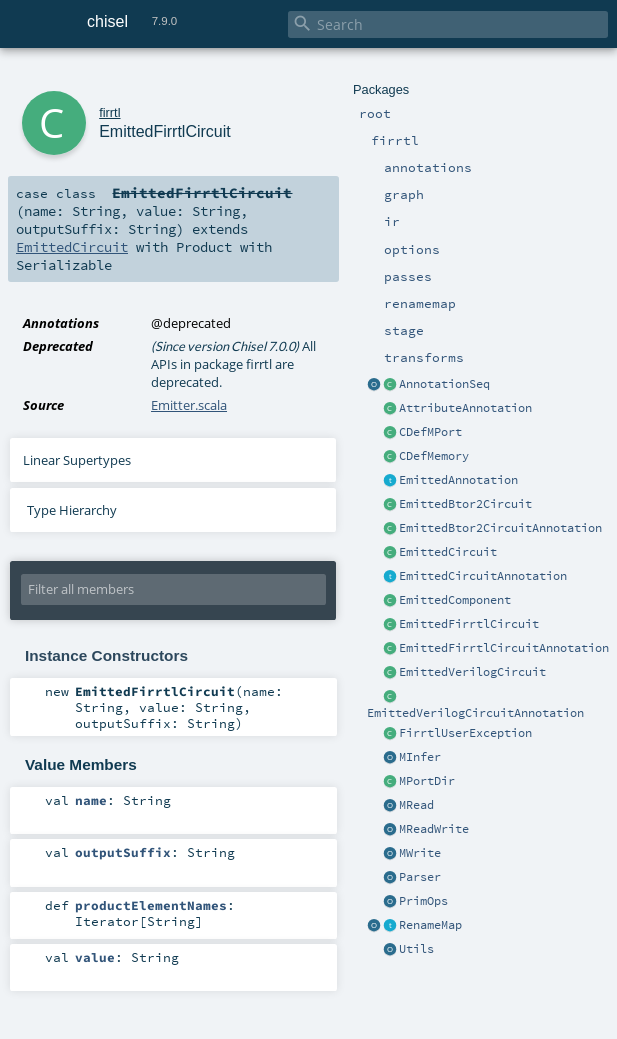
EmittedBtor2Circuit (465, 504)
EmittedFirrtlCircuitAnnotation (504, 648)
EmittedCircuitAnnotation (483, 576)
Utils (416, 949)
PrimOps (423, 901)
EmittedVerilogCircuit (472, 672)
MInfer (420, 757)
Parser (420, 877)
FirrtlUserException (465, 733)
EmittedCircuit (448, 552)
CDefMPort (430, 432)
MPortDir (427, 781)
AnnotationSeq (444, 384)
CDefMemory (434, 456)
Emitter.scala (189, 405)
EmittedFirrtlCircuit (469, 624)
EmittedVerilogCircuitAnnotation (475, 713)
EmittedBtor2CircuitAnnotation (500, 528)
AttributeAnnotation (465, 408)
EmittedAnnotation (458, 480)
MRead (416, 805)
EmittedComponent (455, 600)
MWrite (420, 853)
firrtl (109, 112)
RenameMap (430, 925)
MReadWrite (434, 829)
